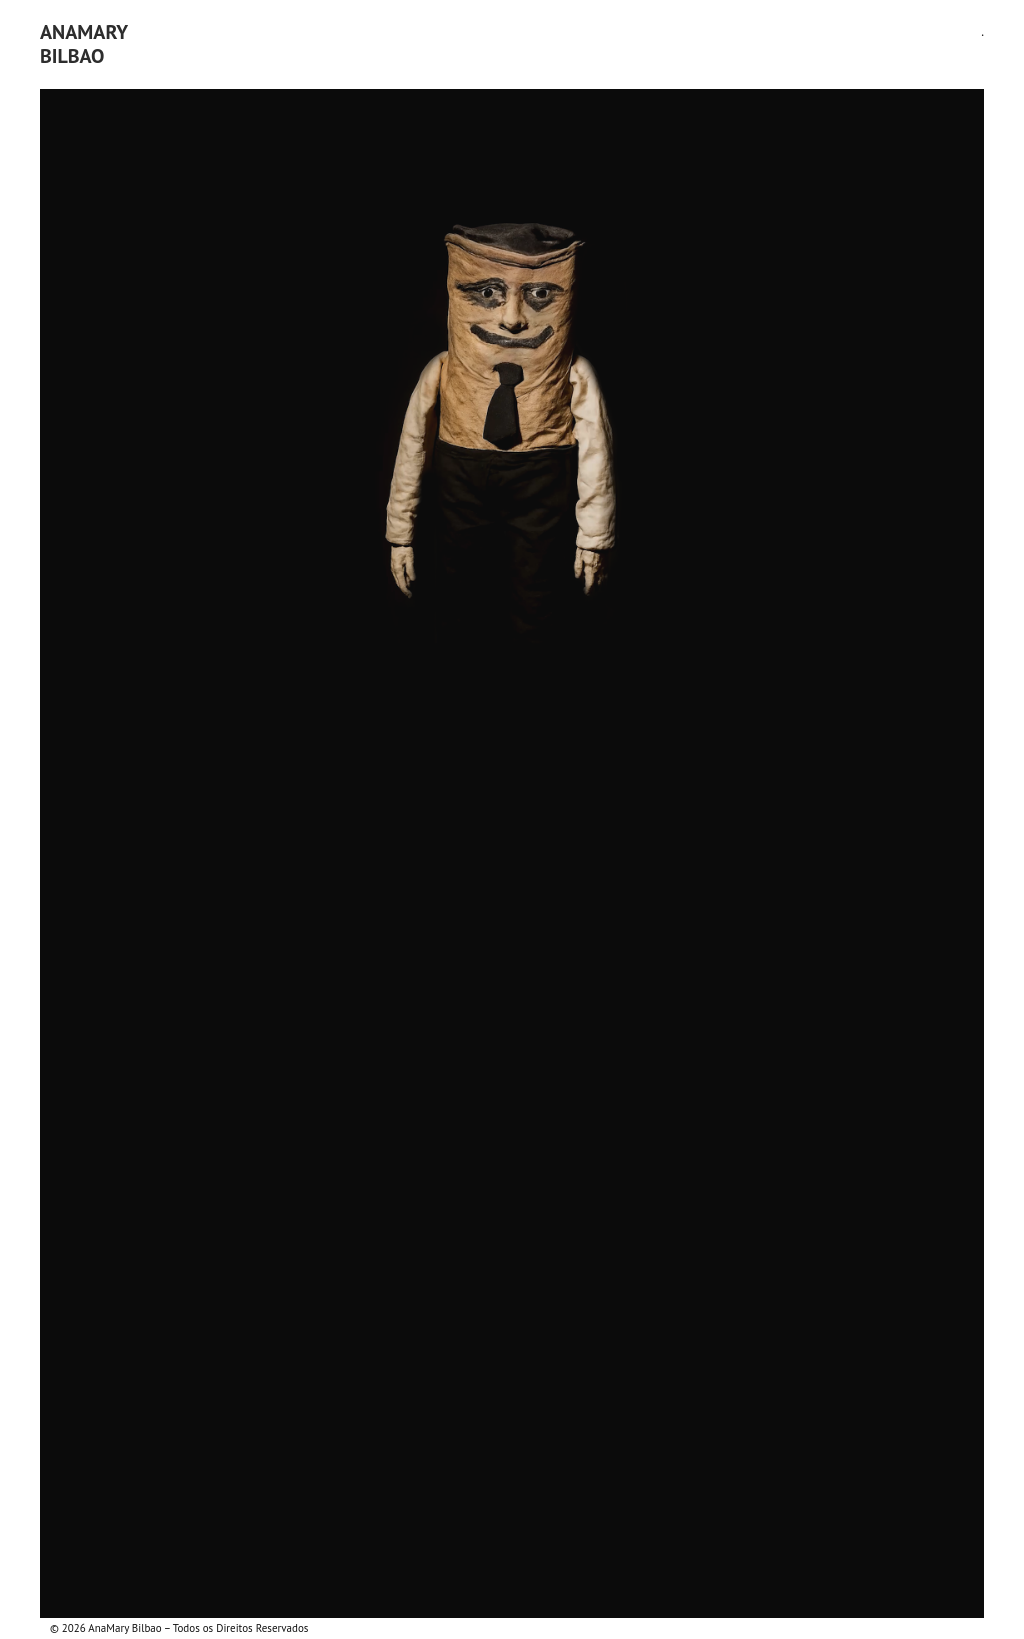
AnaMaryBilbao (84, 44)
